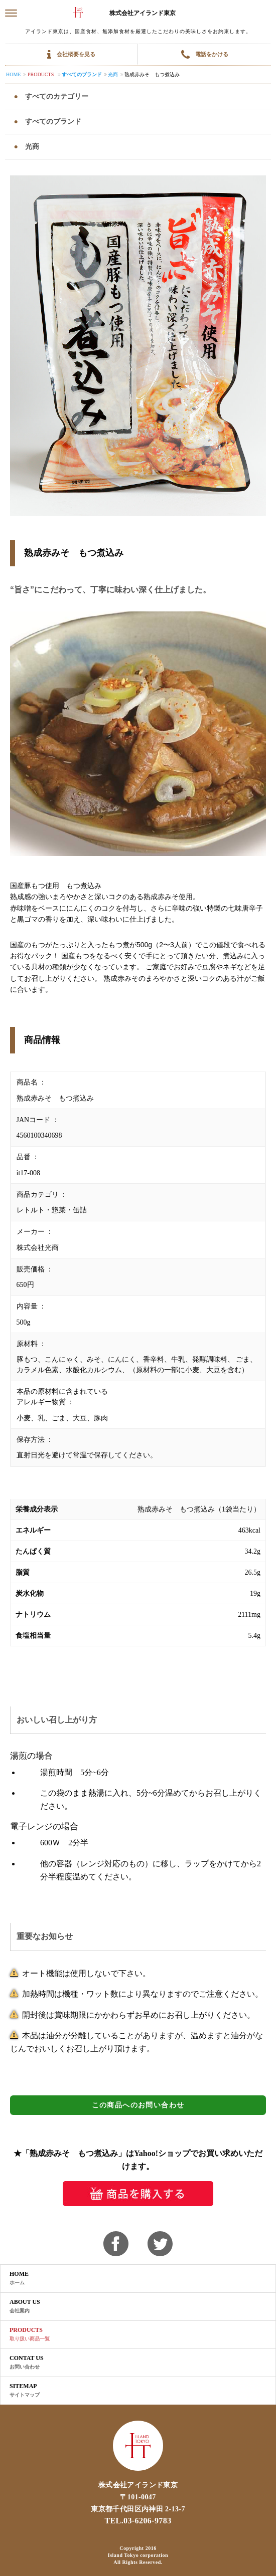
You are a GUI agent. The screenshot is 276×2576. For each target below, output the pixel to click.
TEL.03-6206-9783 (137, 2520)
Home (13, 74)
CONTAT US (27, 2362)
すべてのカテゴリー (55, 96)
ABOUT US (25, 2306)
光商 (113, 74)
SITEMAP (25, 2391)
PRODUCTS (30, 2334)
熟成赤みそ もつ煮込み (152, 74)
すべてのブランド (82, 74)
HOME (19, 2278)
